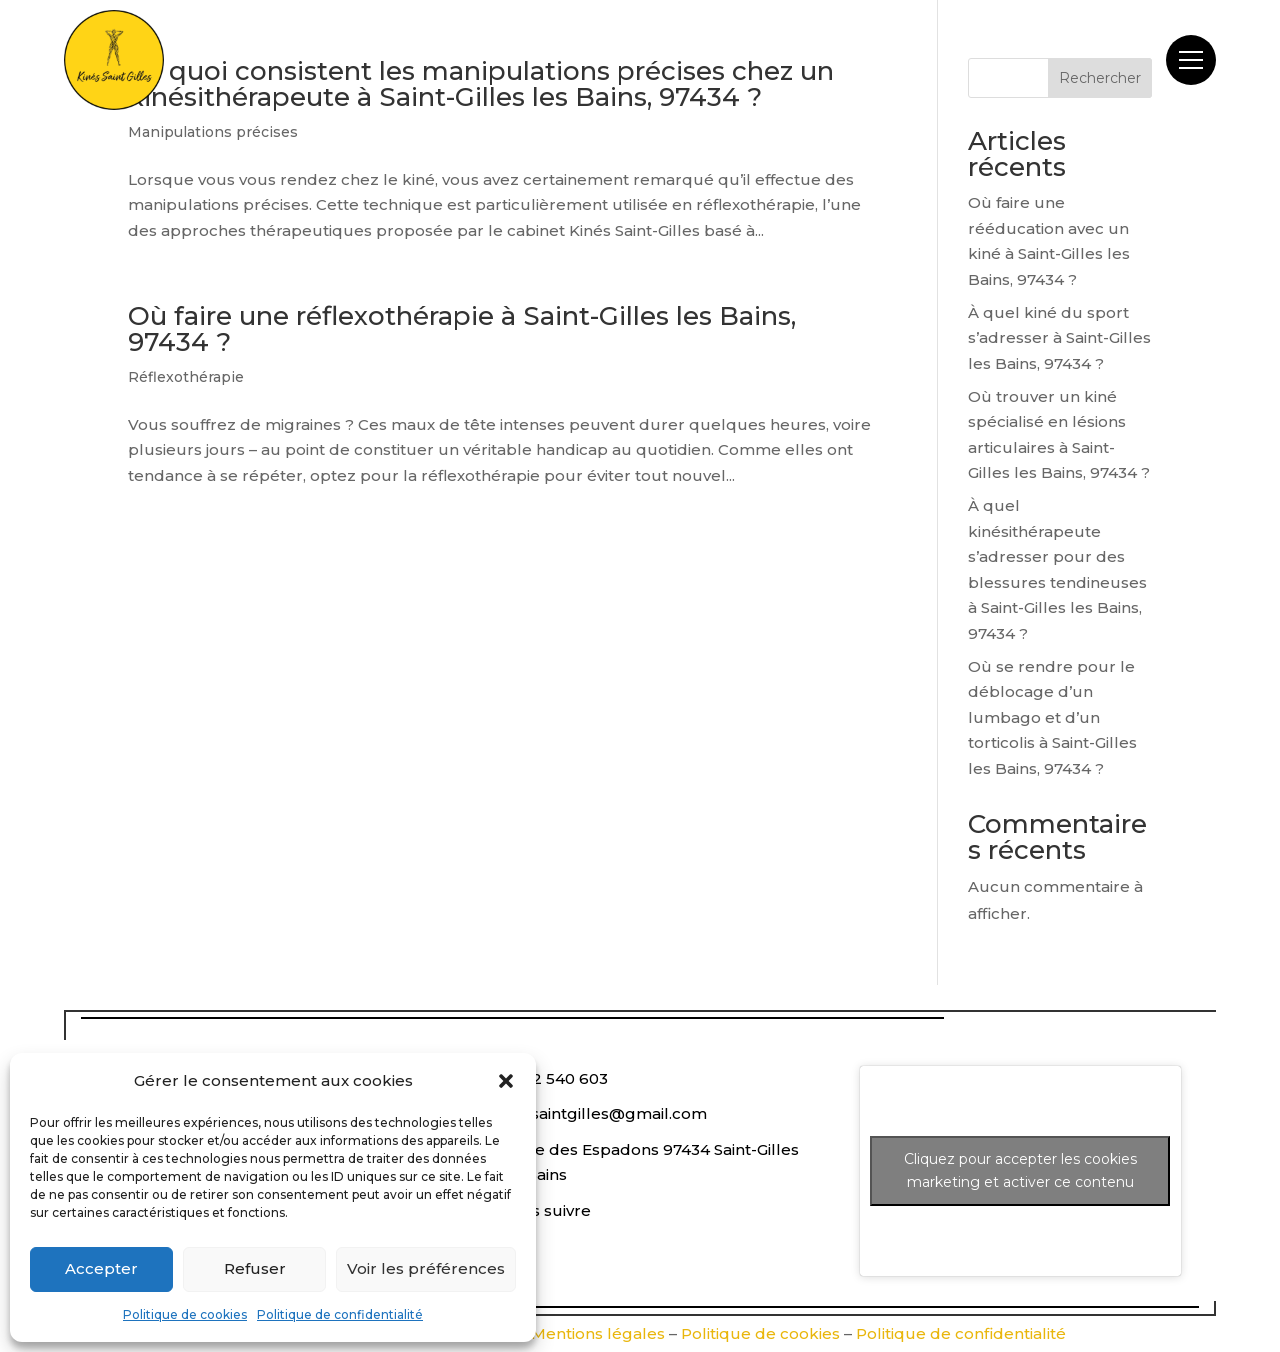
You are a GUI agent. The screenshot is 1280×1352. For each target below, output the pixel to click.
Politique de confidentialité (340, 1314)
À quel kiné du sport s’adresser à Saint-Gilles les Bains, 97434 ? (1059, 338)
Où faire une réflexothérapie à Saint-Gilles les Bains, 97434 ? (462, 329)
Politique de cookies (185, 1314)
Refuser (255, 1268)
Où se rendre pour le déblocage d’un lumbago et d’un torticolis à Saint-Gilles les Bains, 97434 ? (1052, 717)
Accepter (101, 1268)
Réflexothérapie (186, 377)
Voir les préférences (426, 1268)
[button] (506, 1081)
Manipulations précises (213, 132)
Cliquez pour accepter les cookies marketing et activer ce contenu (1020, 1170)
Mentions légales (598, 1333)
